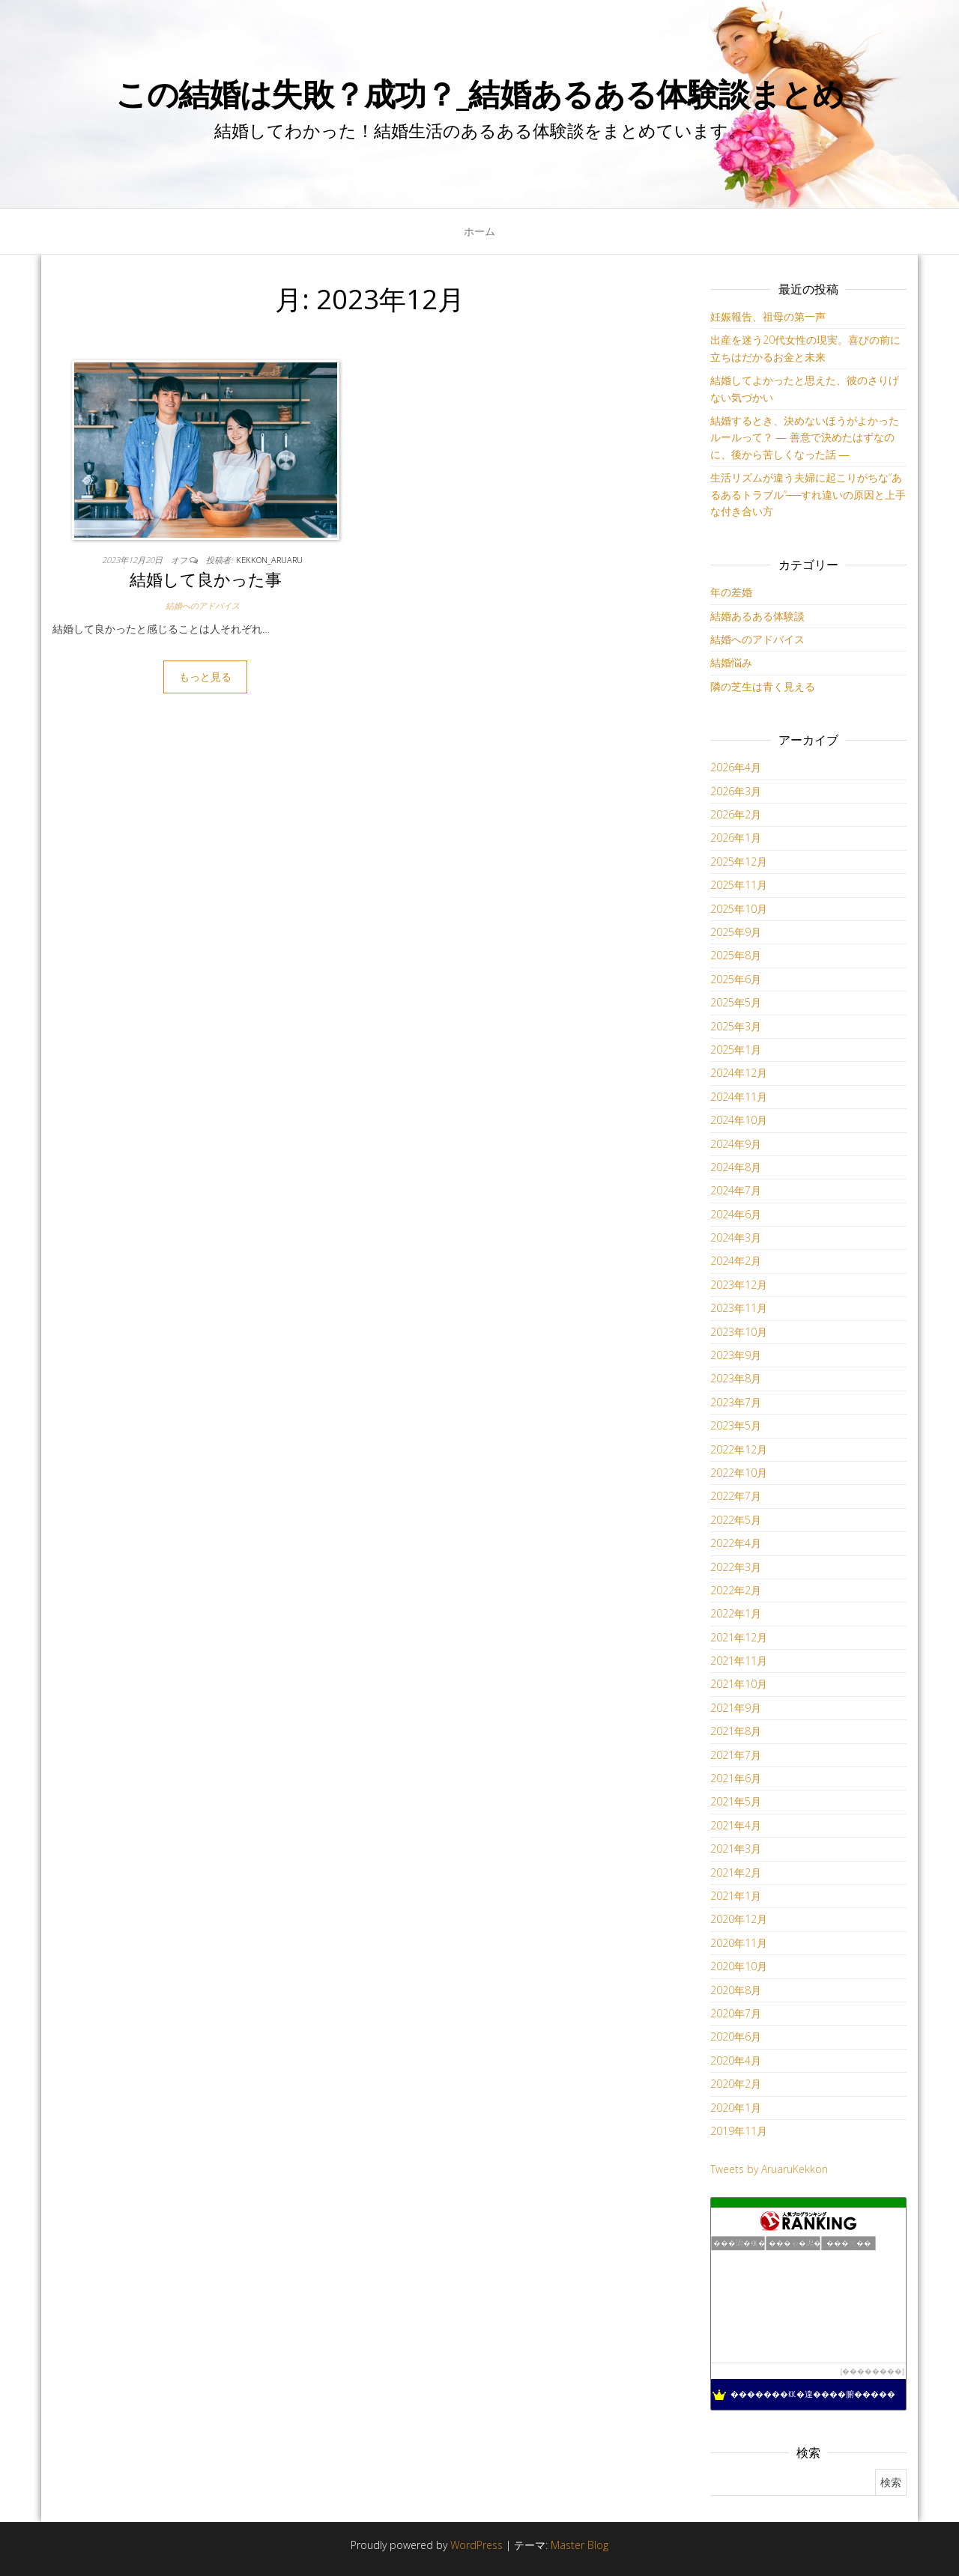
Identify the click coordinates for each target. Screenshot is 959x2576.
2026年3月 (735, 791)
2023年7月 (735, 1402)
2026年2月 (735, 814)
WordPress (476, 2545)
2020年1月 (735, 2107)
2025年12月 (738, 861)
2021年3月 (735, 1848)
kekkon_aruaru (269, 559)
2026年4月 (735, 767)
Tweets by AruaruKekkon (769, 2169)
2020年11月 (738, 1943)
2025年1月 (735, 1049)
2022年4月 (735, 1543)
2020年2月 (735, 2084)
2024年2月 (735, 1261)
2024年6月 (735, 1214)
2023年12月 (738, 1285)
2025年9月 (735, 932)
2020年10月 (738, 1966)
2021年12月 (738, 1637)
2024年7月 (735, 1190)
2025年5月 (735, 1002)
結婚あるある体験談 (757, 616)
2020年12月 (738, 1919)
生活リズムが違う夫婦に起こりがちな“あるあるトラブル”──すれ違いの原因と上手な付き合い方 (808, 494)
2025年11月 (738, 885)
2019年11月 (738, 2131)
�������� (872, 2371)
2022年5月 (735, 1520)
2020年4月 (735, 2060)
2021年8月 (735, 1731)
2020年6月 (735, 2036)
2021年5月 (735, 1801)
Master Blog (579, 2545)
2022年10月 (738, 1472)
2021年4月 (735, 1825)
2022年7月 (735, 1496)
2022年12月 (738, 1449)
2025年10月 (738, 909)
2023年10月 (738, 1332)
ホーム (479, 231)
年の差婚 (731, 592)
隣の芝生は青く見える (762, 686)
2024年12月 (738, 1073)
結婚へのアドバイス (203, 605)
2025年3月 (735, 1026)
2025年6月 (735, 979)
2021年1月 (735, 1896)
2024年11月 (738, 1097)
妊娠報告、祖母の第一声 (768, 316)
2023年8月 (735, 1378)
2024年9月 (735, 1144)
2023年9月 (735, 1355)
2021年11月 (738, 1660)
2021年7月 (735, 1755)
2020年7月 (735, 2013)
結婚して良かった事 (206, 579)
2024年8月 (735, 1167)
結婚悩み (731, 662)
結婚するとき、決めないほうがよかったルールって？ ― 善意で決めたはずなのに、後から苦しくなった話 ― (804, 437)
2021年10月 (738, 1684)
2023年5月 (735, 1425)
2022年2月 (735, 1590)
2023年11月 (738, 1308)
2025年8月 (735, 955)
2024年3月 (735, 1237)
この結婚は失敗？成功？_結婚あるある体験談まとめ (479, 93)
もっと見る (205, 676)
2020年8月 (735, 1990)
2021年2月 (735, 1872)
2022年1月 (735, 1613)
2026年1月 (735, 837)
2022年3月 (735, 1567)
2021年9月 (735, 1708)
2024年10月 (738, 1120)
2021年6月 (735, 1778)
